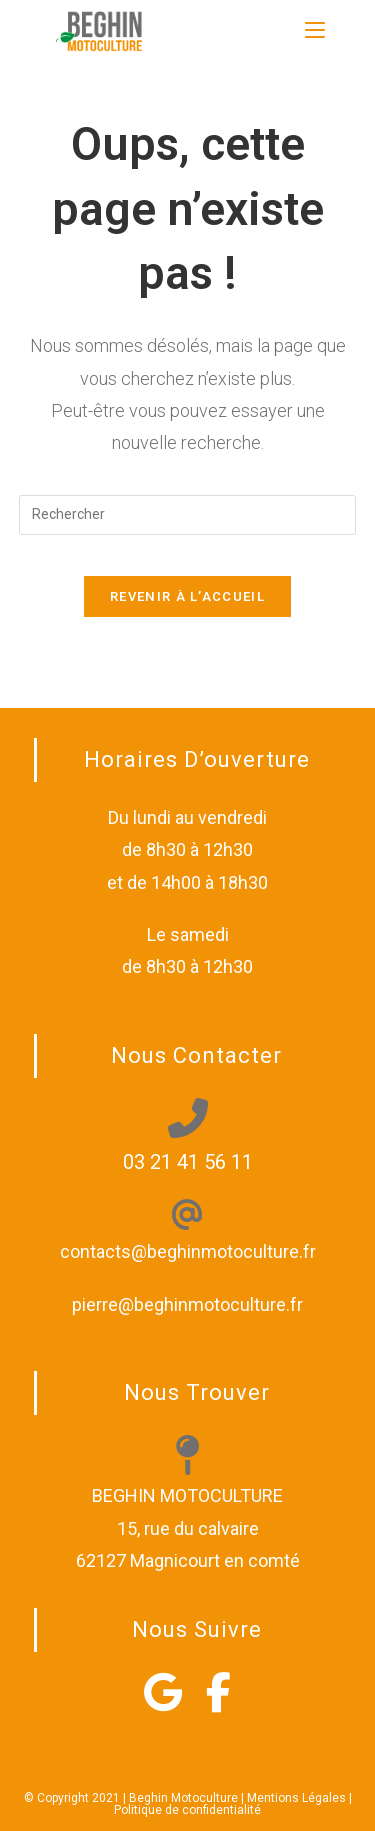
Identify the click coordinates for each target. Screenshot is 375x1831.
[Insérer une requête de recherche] (188, 515)
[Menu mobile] (315, 29)
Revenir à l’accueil (187, 596)
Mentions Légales (296, 1798)
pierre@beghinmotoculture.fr (187, 1304)
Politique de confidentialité (187, 1810)
